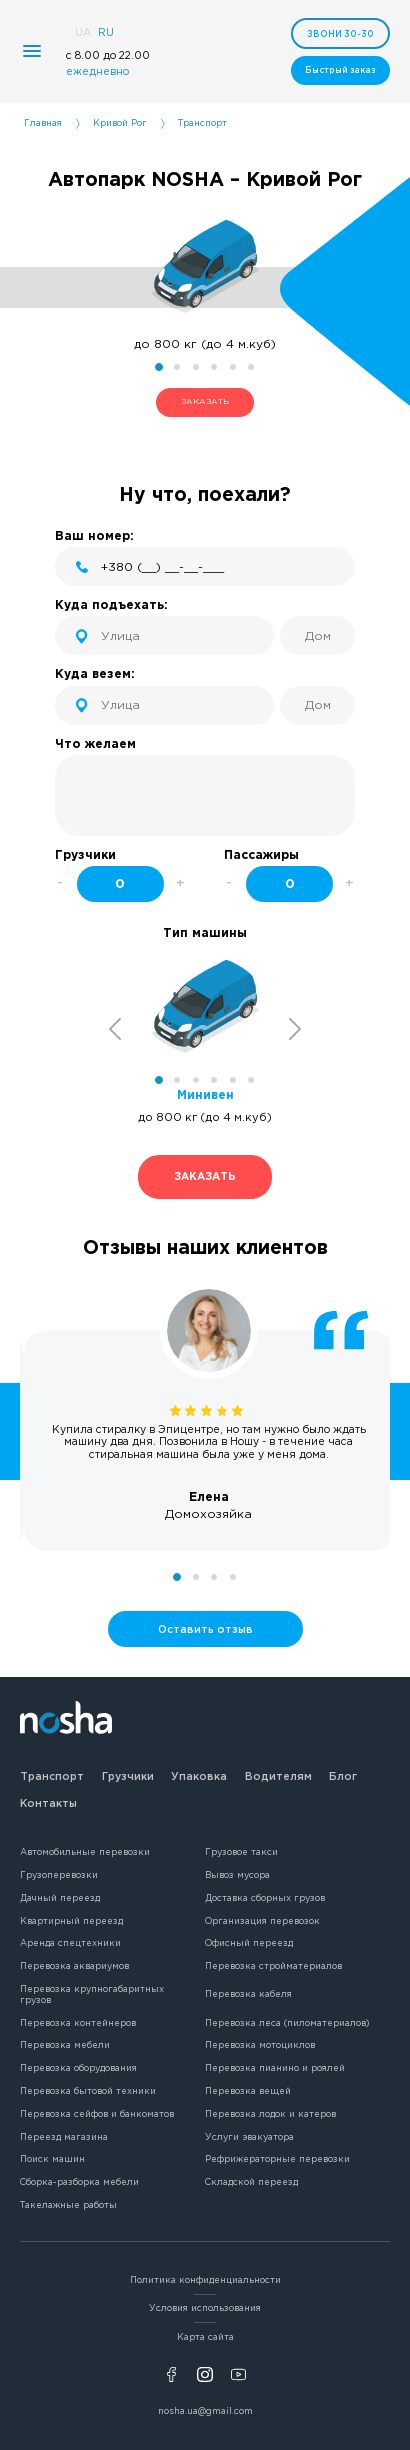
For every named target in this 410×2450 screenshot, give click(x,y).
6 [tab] (251, 367)
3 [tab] (196, 367)
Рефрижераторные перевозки (277, 2159)
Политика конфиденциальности (205, 2280)
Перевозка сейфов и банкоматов (97, 2114)
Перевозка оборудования (78, 2068)
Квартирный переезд (71, 1921)
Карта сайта (205, 2337)
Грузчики (128, 1776)
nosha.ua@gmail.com (205, 2411)
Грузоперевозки (59, 1875)
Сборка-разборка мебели (79, 2182)
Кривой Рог (120, 123)
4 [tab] (214, 367)
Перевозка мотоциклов (260, 2045)
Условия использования (205, 2308)
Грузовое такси (241, 1852)
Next (295, 1028)
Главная (43, 123)
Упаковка (199, 1776)
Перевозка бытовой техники (88, 2091)
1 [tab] (159, 367)
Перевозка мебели (65, 2045)
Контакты (48, 1803)
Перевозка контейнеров (78, 2023)
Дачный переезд (60, 1898)
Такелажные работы (68, 2205)
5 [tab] (233, 367)
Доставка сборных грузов (265, 1898)
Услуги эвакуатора (249, 2137)
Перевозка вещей (248, 2091)
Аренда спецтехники (70, 1943)
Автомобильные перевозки (85, 1852)
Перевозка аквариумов (74, 1966)
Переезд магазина (64, 2137)
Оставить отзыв (205, 1629)
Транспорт (52, 1776)
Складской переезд (251, 2182)
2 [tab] (177, 367)
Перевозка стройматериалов (273, 1966)
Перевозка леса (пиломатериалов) (287, 2023)
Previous (115, 1028)
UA (83, 32)
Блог (343, 1776)
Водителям (278, 1776)
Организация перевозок (262, 1921)
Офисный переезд (249, 1943)
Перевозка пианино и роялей (275, 2068)
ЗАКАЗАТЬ (205, 401)
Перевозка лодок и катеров (270, 2114)
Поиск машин (52, 2159)
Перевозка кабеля (248, 1994)
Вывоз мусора (237, 1875)
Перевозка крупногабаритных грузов (92, 1994)
